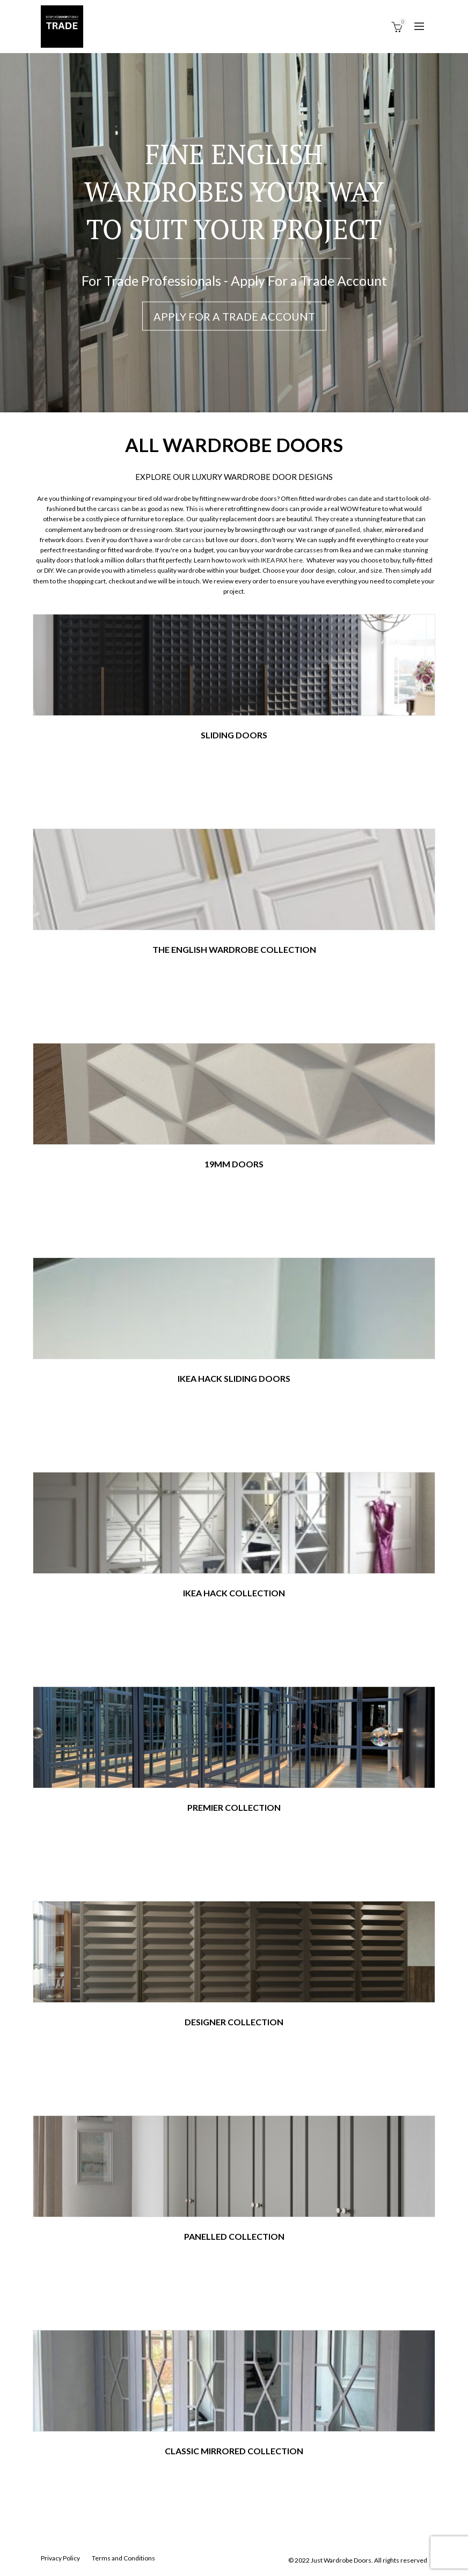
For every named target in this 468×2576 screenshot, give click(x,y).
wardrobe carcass (178, 540)
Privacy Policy (60, 2558)
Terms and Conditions (123, 2558)
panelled (347, 529)
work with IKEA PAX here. (268, 560)
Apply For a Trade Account (234, 316)
